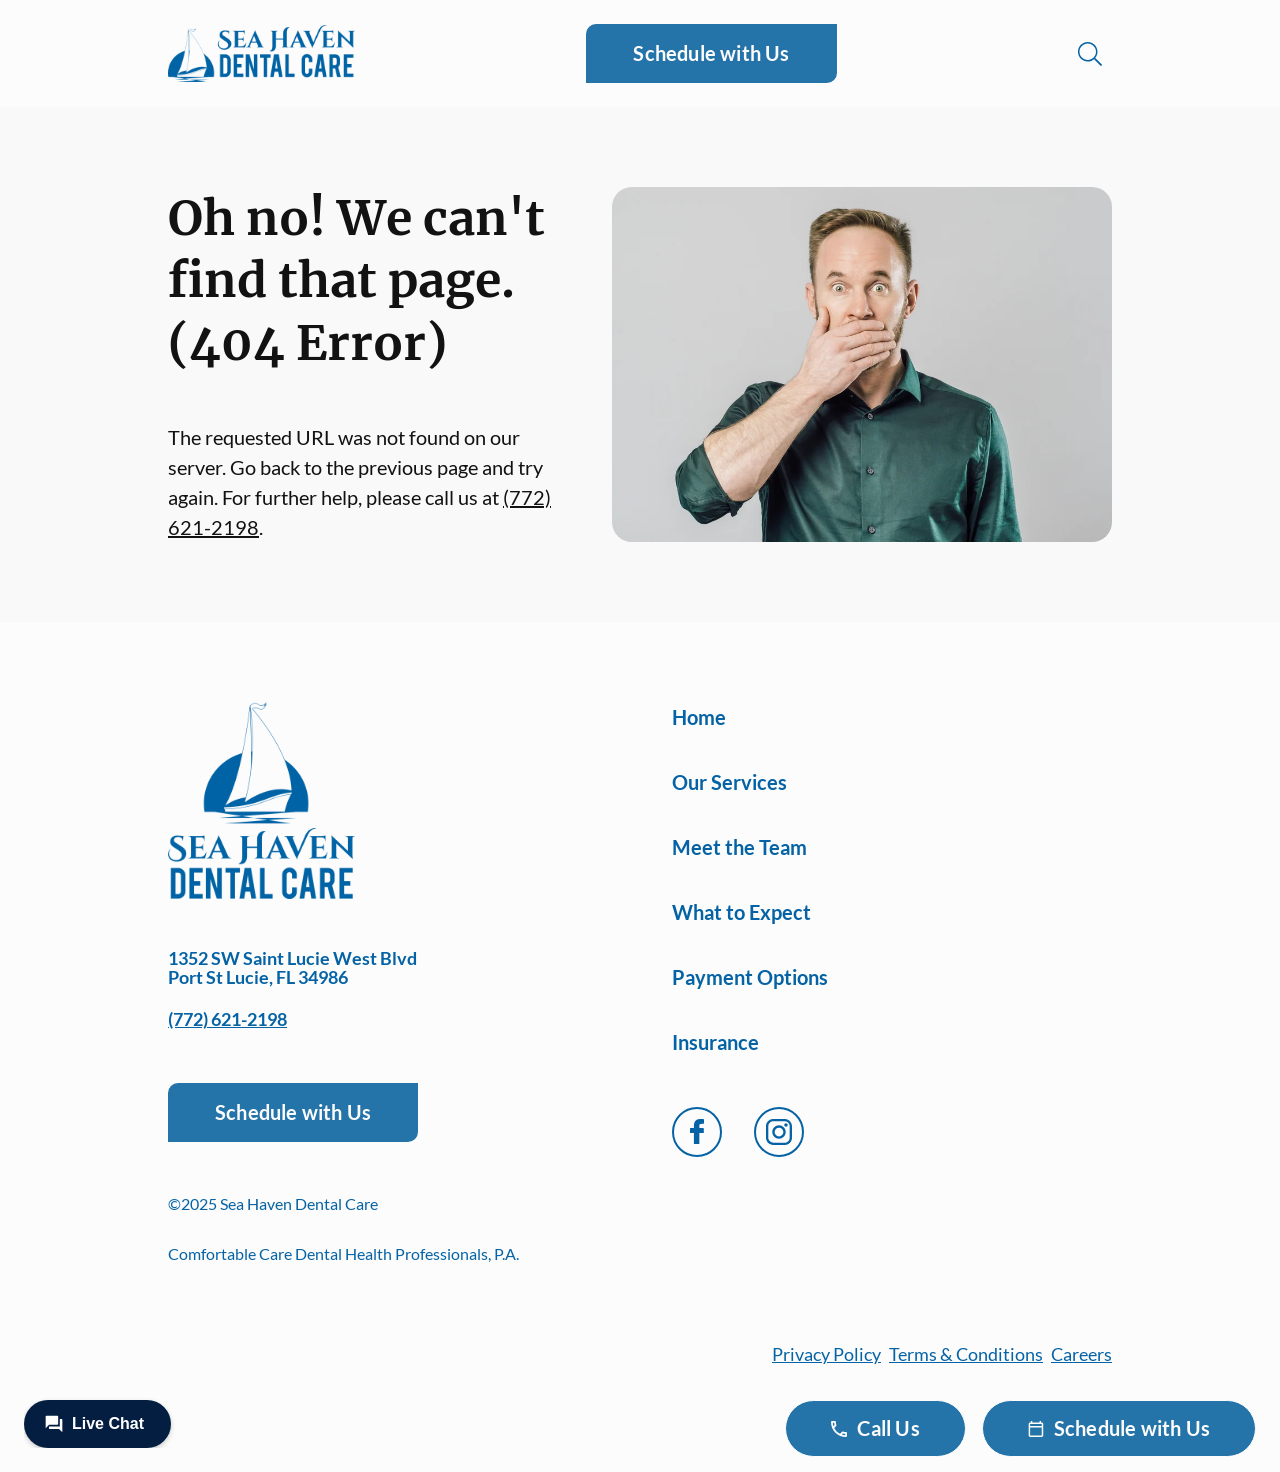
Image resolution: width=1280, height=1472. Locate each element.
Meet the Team (739, 847)
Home (699, 717)
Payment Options (750, 977)
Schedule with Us (711, 53)
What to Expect (741, 912)
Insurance (715, 1042)
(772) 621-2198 (227, 1019)
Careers (1081, 1354)
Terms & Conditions (966, 1354)
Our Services (729, 782)
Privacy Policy (826, 1354)
